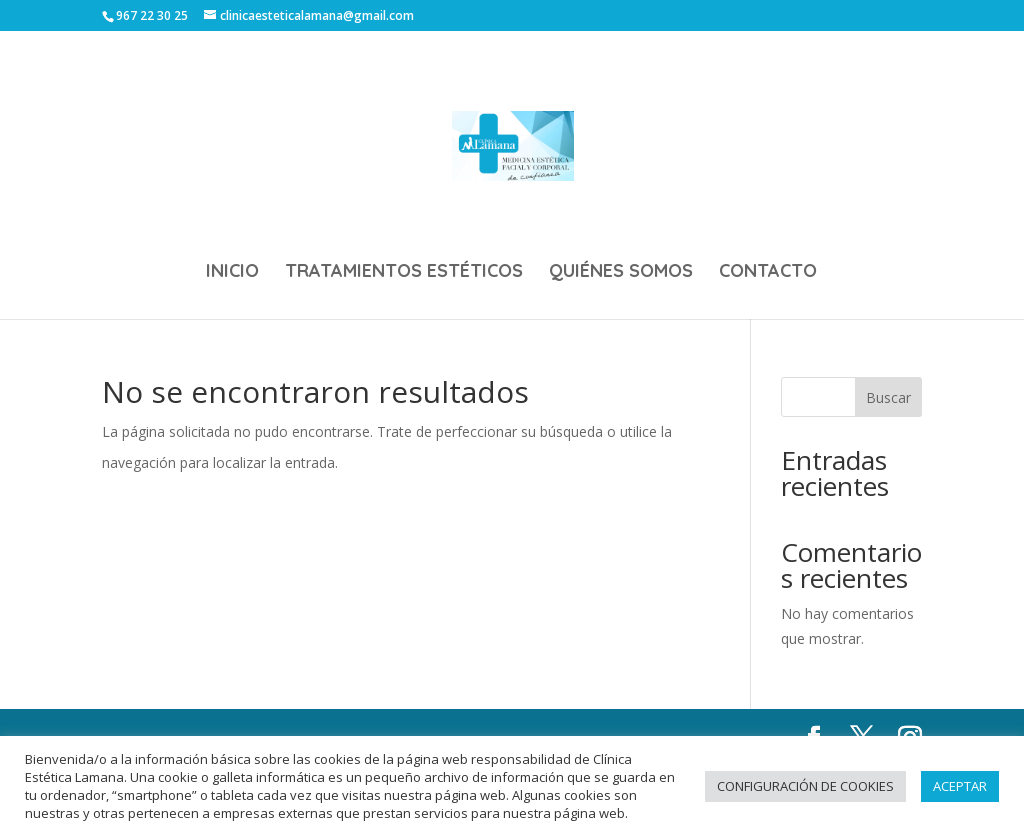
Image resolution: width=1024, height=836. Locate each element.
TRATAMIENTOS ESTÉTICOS (404, 273)
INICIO (232, 273)
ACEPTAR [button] (960, 786)
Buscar (888, 397)
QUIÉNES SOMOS (621, 273)
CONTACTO (768, 273)
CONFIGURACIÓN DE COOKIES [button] (805, 786)
